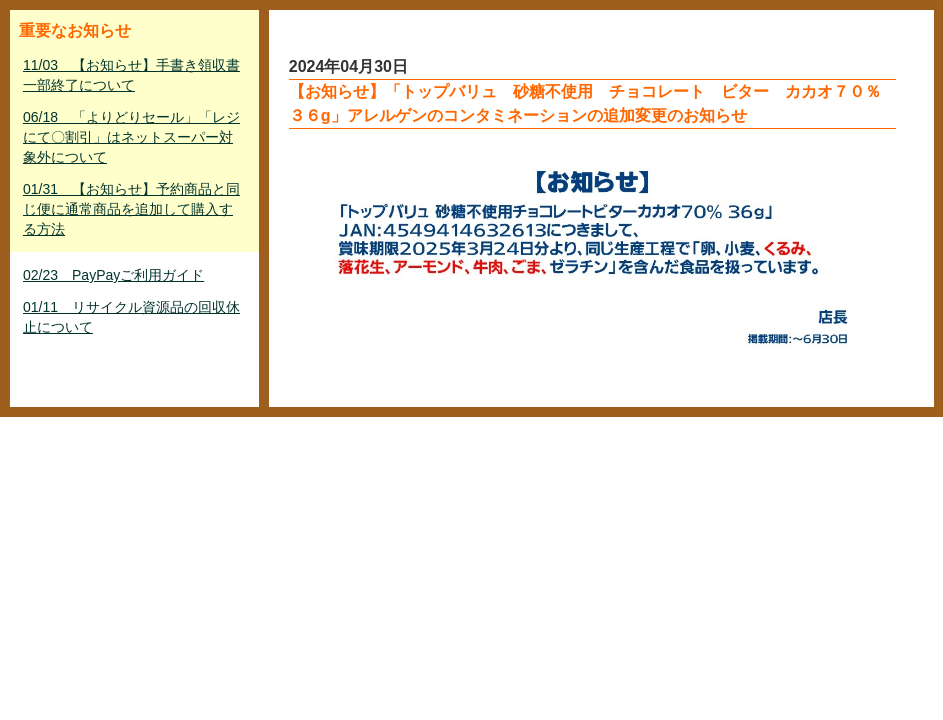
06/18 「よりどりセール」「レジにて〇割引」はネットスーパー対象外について (131, 137)
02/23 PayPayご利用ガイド (113, 275)
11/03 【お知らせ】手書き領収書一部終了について (131, 75)
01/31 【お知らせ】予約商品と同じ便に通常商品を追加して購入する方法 (131, 209)
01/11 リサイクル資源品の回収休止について (131, 317)
